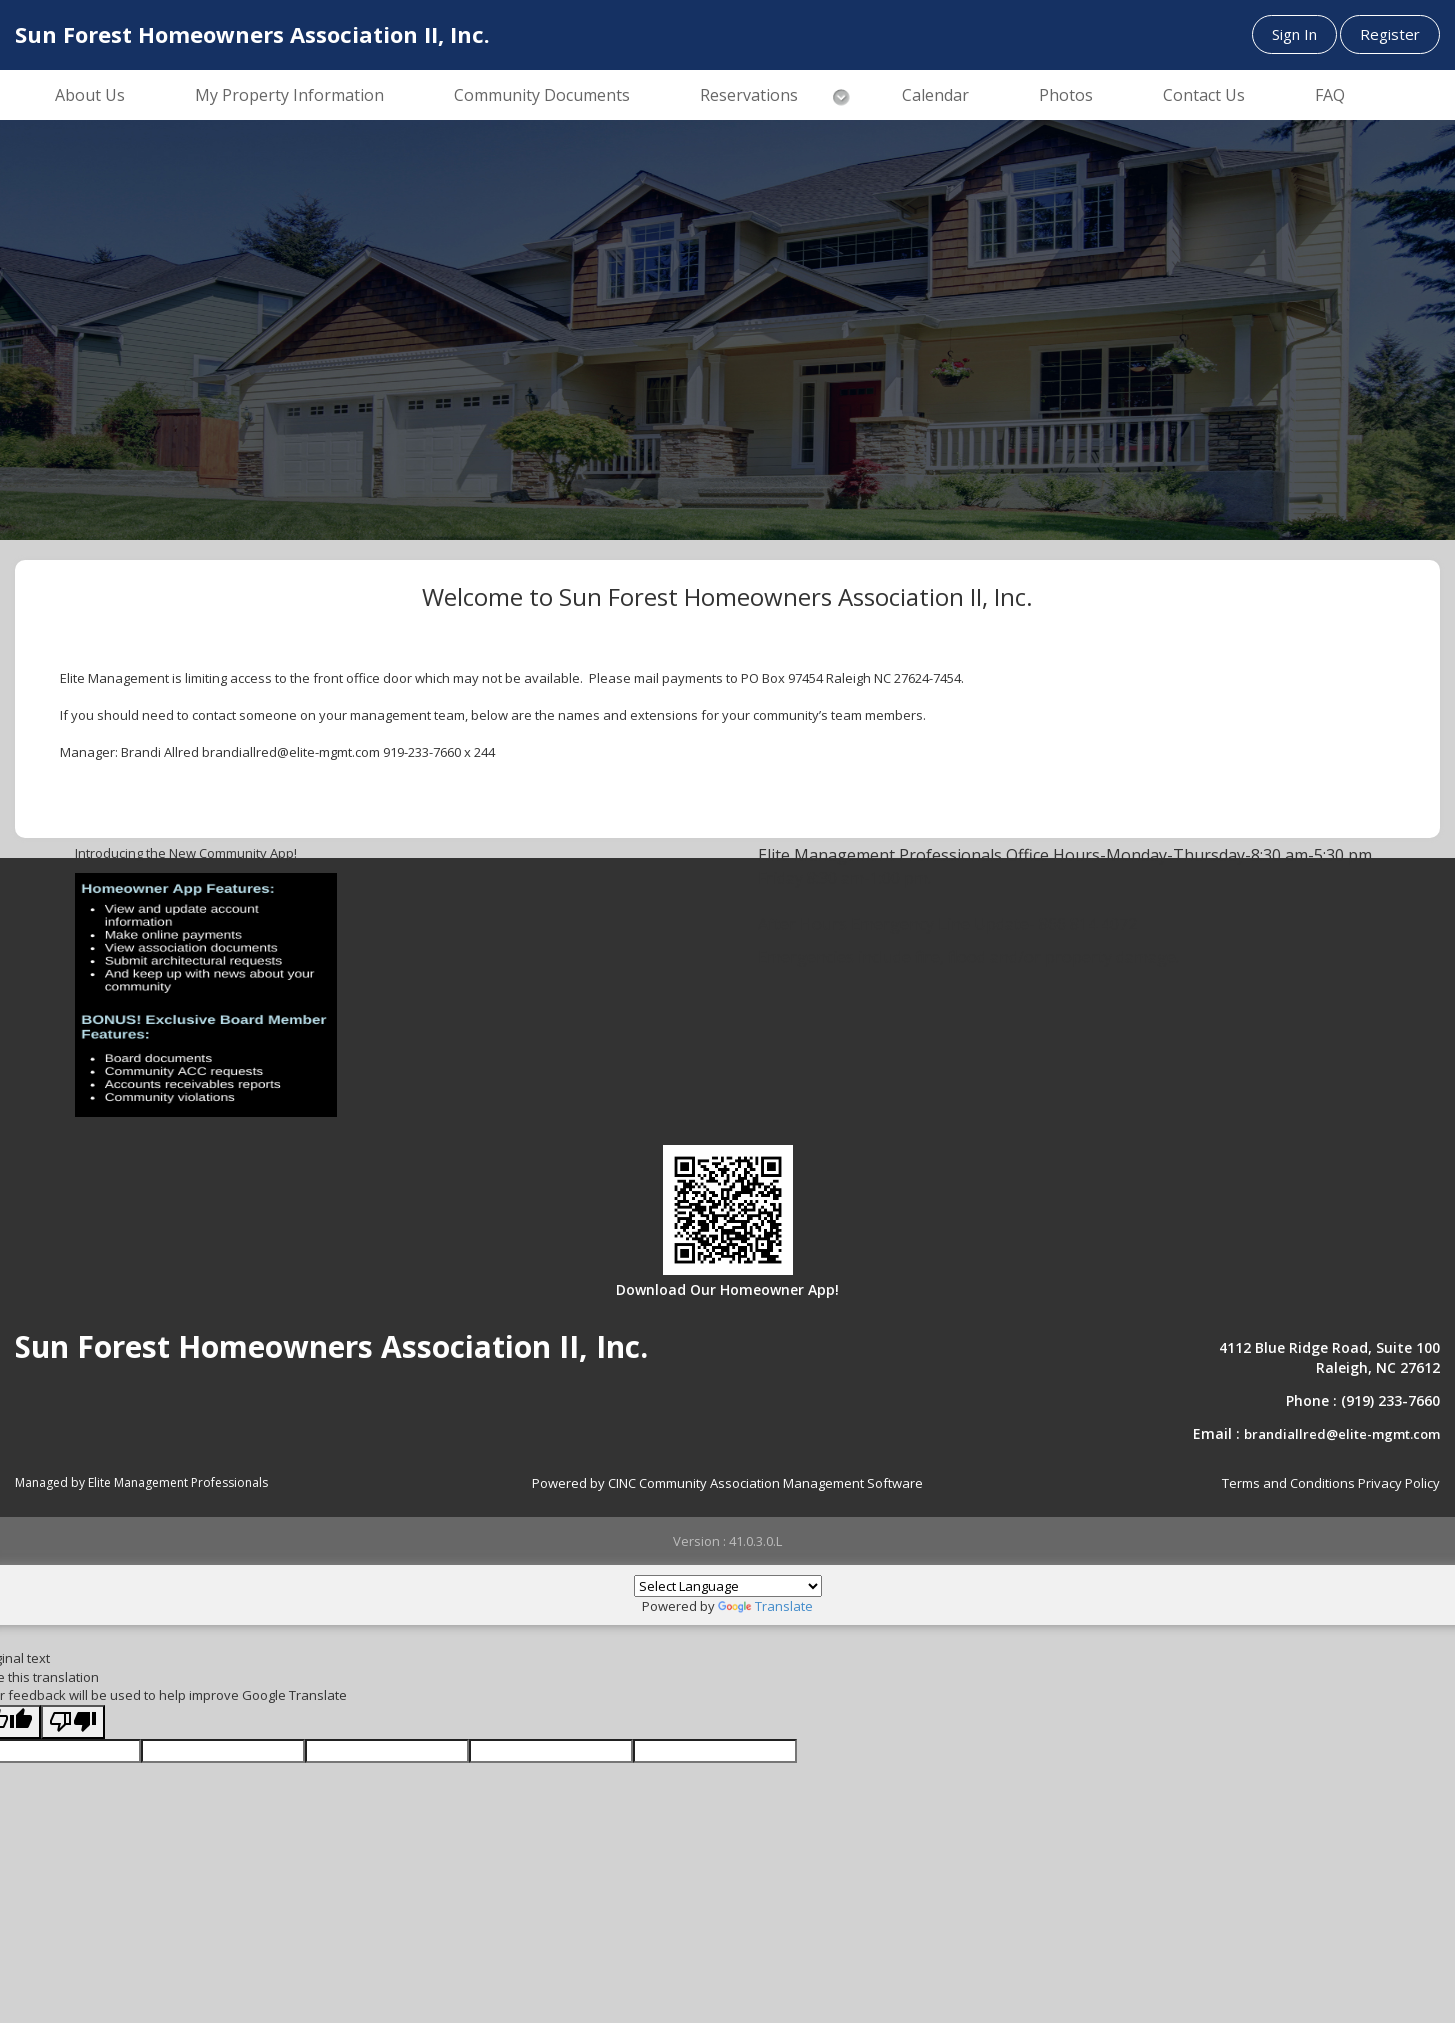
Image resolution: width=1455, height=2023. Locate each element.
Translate (765, 1606)
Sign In (1294, 34)
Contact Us (1204, 95)
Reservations (749, 95)
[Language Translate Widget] (728, 1586)
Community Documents (542, 95)
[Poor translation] (73, 1722)
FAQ (1330, 95)
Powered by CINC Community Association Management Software (727, 1483)
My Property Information (289, 95)
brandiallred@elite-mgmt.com (1342, 1434)
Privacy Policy (1399, 1483)
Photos (1066, 95)
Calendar (935, 95)
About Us (90, 95)
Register (1390, 34)
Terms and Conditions (1288, 1483)
